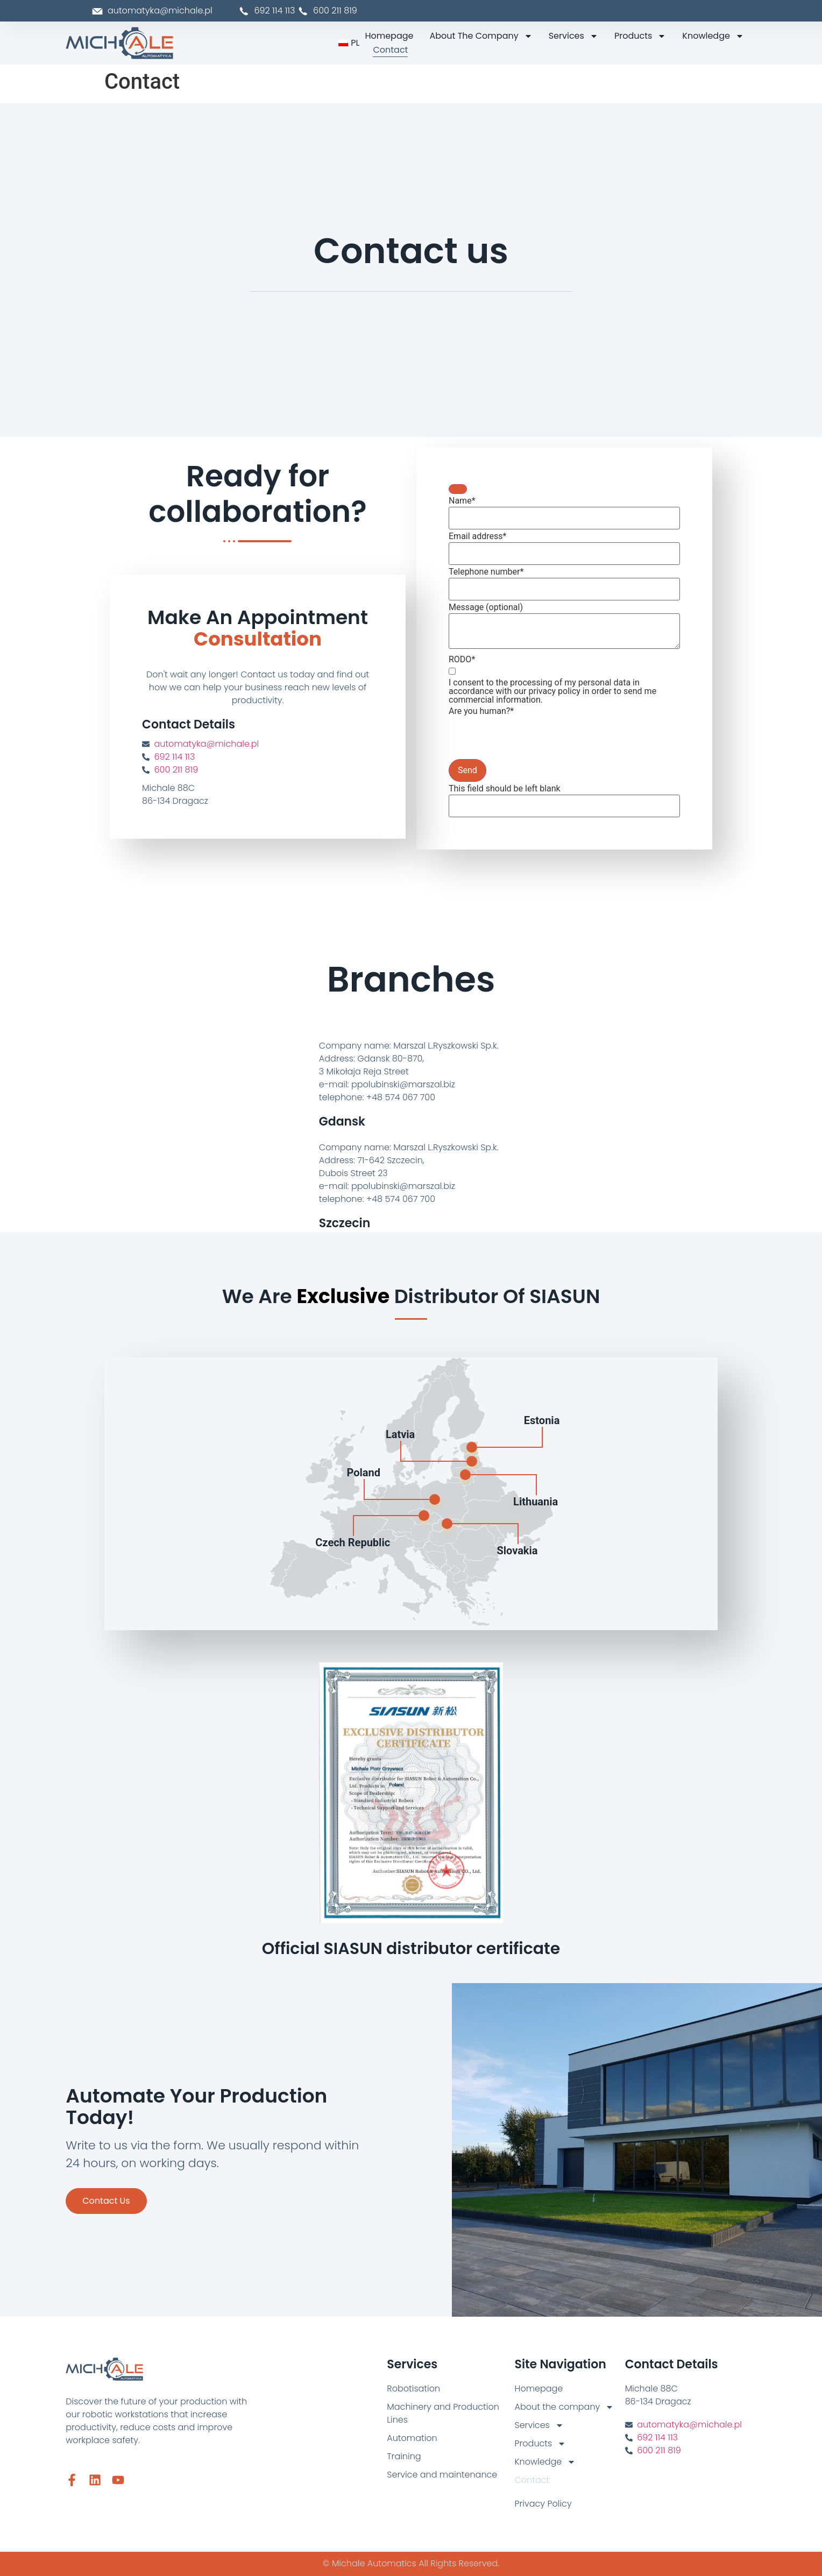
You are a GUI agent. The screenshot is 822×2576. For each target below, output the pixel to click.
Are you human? (481, 711)
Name (462, 501)
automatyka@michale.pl (206, 744)
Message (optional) (486, 607)
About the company (481, 36)
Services (573, 36)
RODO (462, 659)
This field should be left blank (505, 788)
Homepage (389, 36)
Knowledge (713, 36)
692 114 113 (267, 10)
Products (640, 36)
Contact (390, 50)
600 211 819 (176, 769)
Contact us (106, 2201)
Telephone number (486, 572)
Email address (478, 536)
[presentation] (530, 738)
